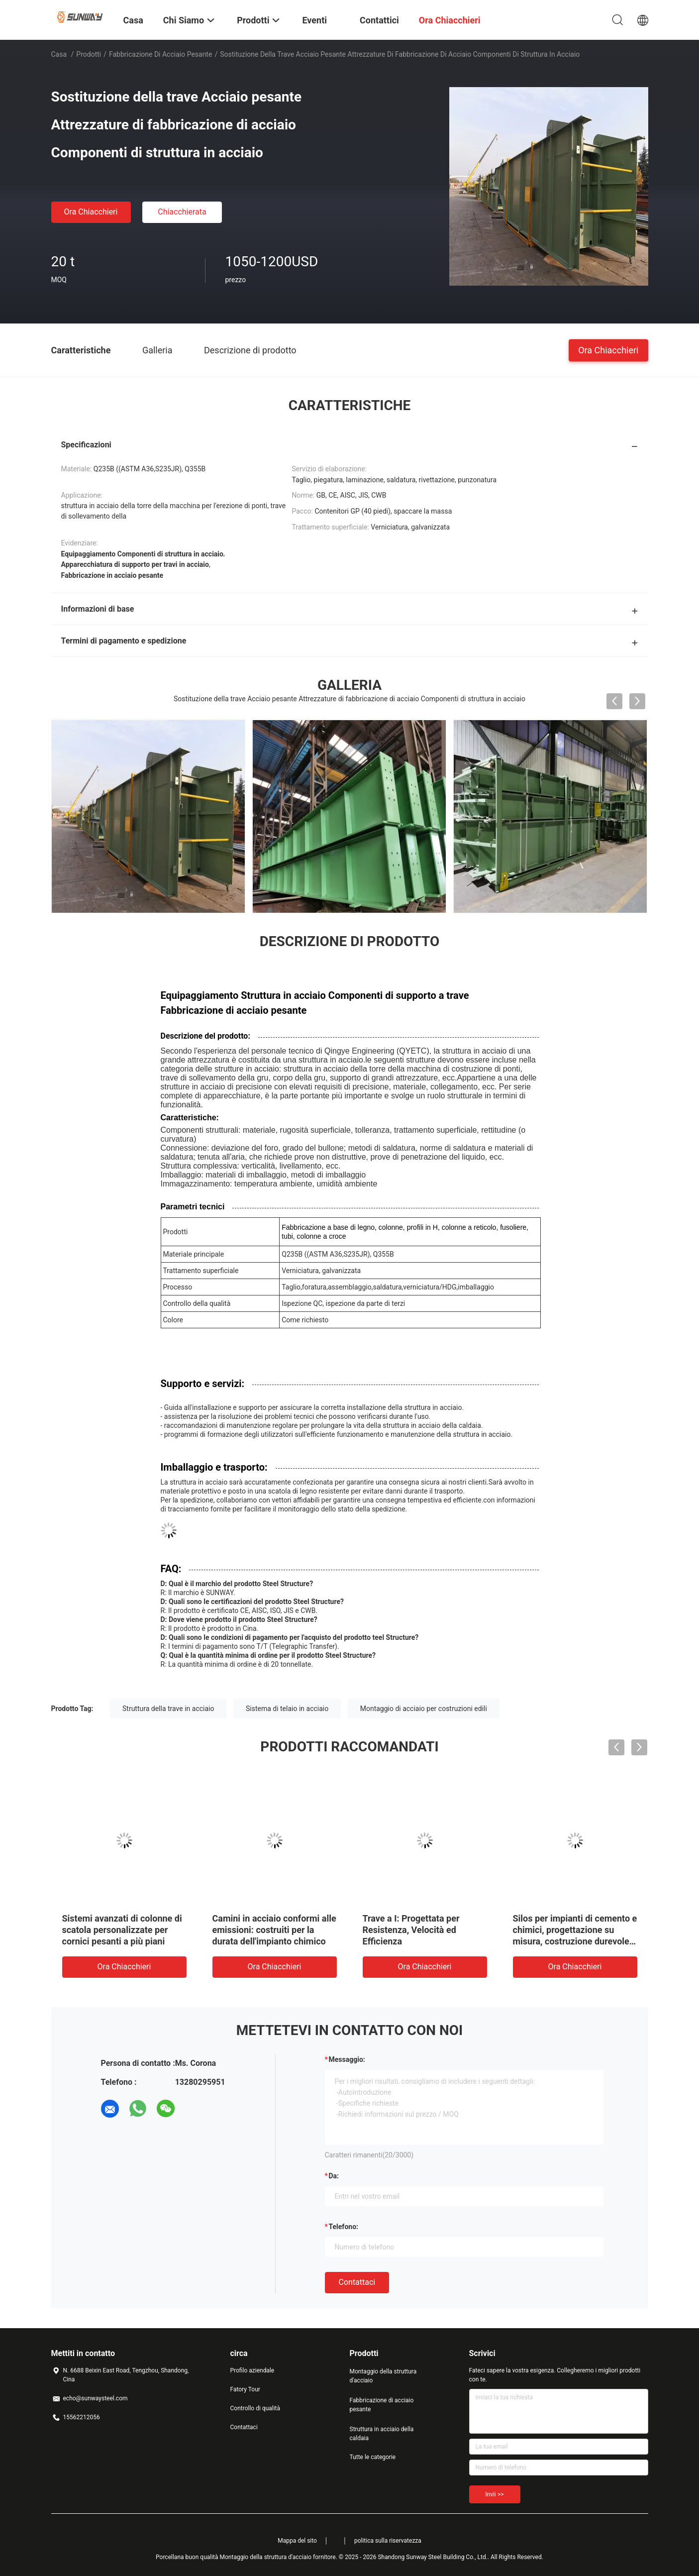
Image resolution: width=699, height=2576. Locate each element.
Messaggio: (347, 2059)
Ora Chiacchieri (91, 211)
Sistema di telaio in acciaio (287, 1709)
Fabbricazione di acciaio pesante (160, 54)
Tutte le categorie (373, 2457)
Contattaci (357, 2282)
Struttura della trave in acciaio (168, 1709)
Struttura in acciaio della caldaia (382, 2434)
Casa (59, 54)
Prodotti (88, 54)
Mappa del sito (297, 2540)
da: (334, 2176)
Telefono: (343, 2227)
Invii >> (495, 2494)
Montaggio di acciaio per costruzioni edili (423, 1709)
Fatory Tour (245, 2389)
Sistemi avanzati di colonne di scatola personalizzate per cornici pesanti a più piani (122, 1929)
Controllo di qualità (255, 2408)
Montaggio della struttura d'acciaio (383, 2376)
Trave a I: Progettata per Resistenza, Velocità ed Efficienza (411, 1929)
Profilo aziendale (252, 2370)
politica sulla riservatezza (387, 2540)
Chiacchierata (182, 211)
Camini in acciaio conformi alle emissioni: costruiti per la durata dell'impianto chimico (274, 1929)
